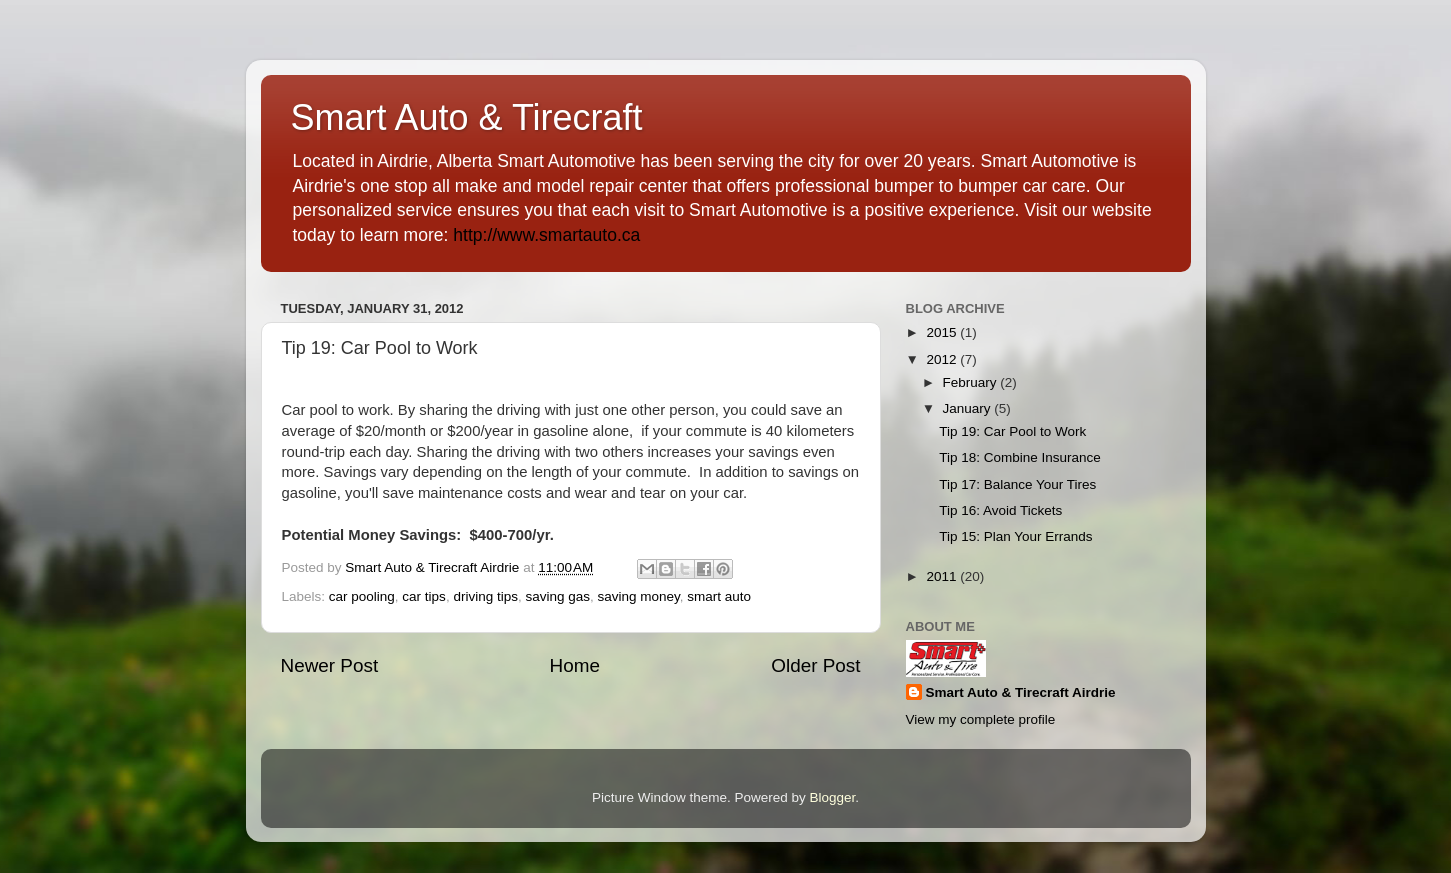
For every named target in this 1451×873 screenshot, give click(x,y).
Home (575, 665)
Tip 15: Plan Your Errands (1015, 536)
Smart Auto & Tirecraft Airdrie (1021, 692)
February (972, 382)
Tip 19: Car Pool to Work (1012, 431)
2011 (943, 576)
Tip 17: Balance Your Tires (1017, 484)
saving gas (557, 596)
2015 (943, 332)
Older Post (815, 665)
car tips (424, 596)
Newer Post (330, 665)
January (969, 408)
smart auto (719, 596)
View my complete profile (981, 719)
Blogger (833, 797)
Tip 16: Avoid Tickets (1000, 510)
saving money (639, 596)
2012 (943, 359)
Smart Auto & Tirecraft (467, 117)
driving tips (485, 596)
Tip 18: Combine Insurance (1020, 457)
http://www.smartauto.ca (546, 235)
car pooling (362, 596)
